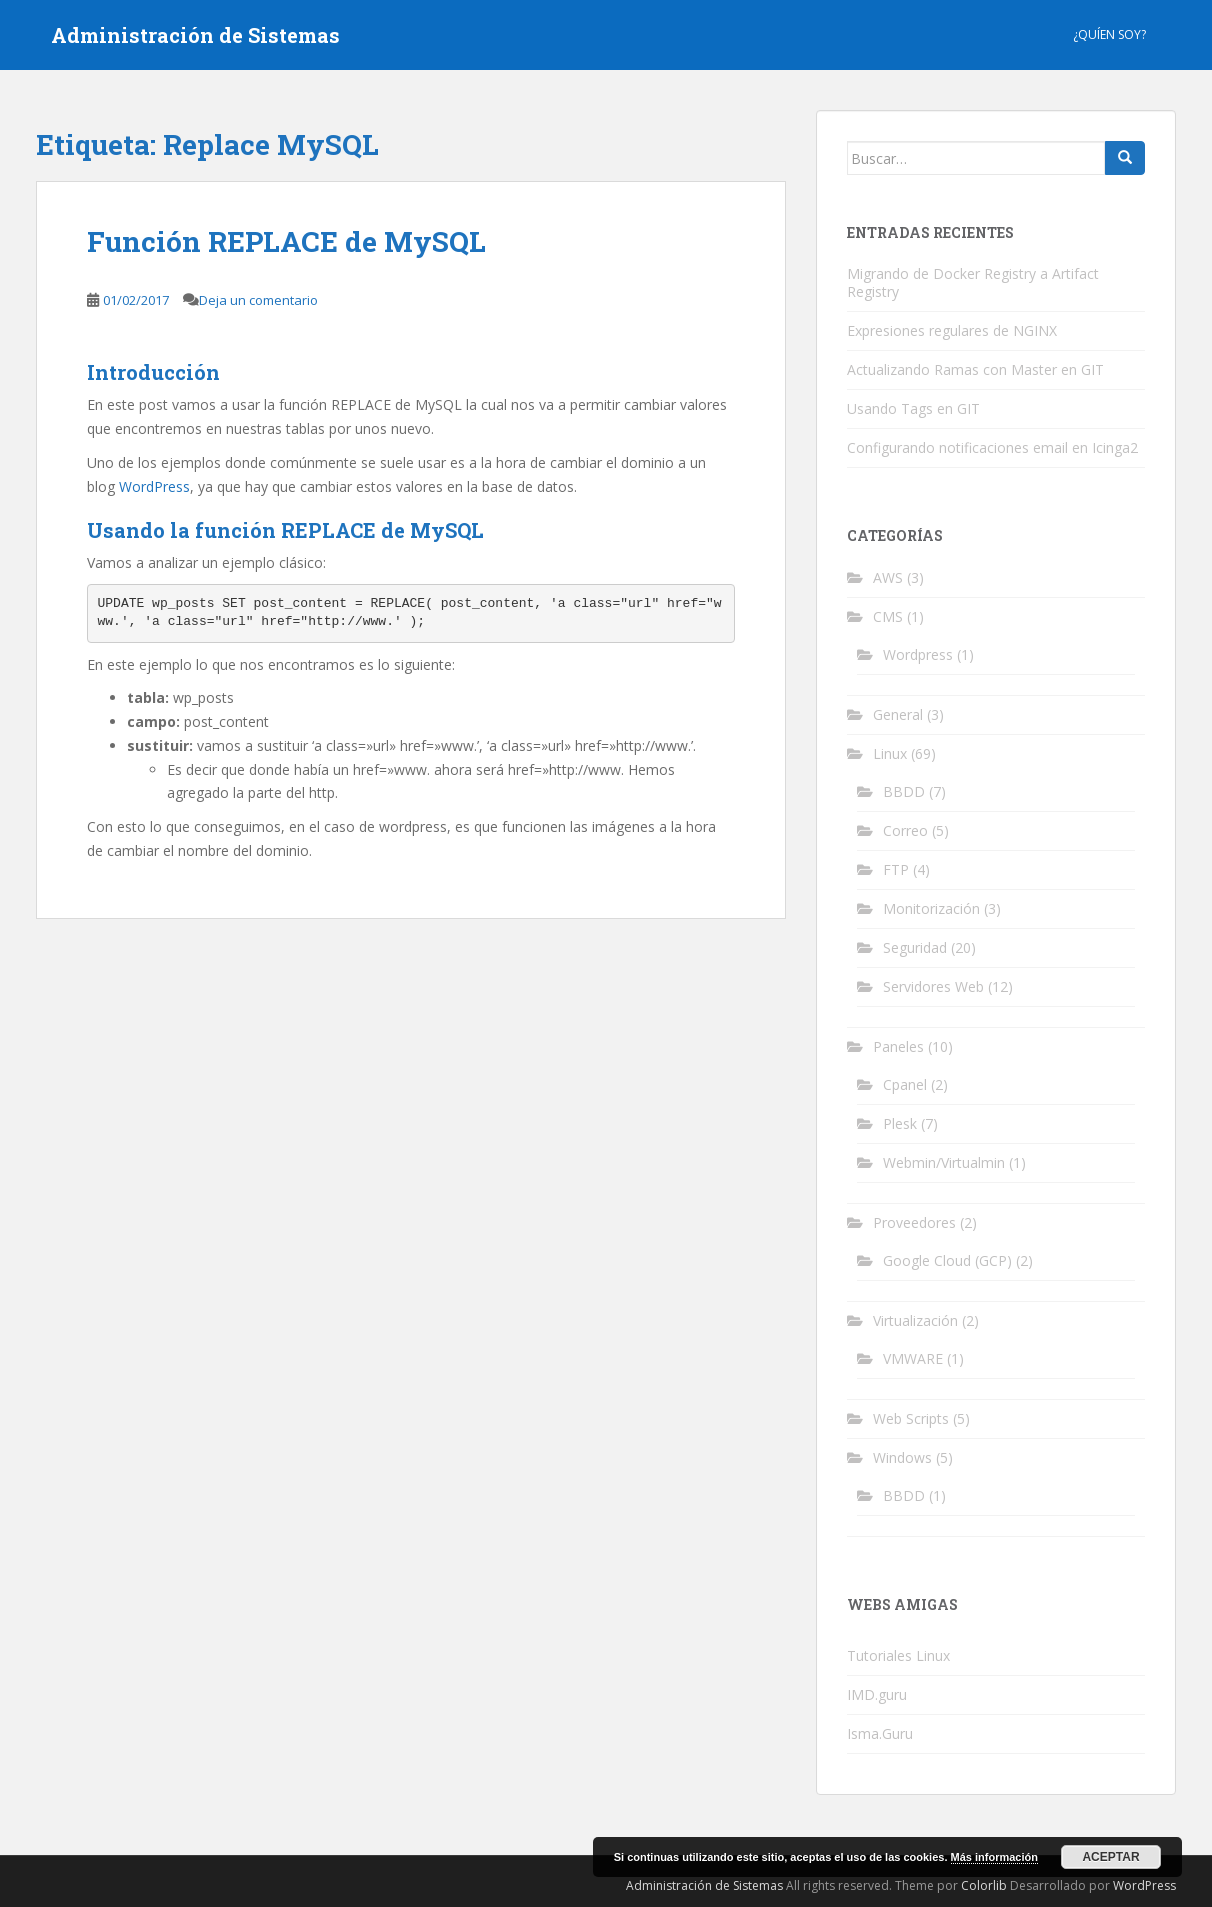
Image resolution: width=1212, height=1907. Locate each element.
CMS (888, 616)
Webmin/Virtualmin (944, 1162)
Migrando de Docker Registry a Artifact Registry (973, 282)
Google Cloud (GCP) (947, 1260)
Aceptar (1110, 1857)
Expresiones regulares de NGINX (952, 330)
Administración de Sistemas (195, 35)
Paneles (898, 1046)
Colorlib (984, 1885)
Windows (902, 1457)
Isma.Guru (880, 1733)
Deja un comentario (258, 300)
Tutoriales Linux (898, 1655)
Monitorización (931, 908)
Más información (994, 1857)
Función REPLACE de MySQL (286, 241)
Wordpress (918, 654)
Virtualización (915, 1320)
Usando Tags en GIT (913, 408)
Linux (890, 753)
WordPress (154, 486)
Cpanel (905, 1084)
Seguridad (915, 947)
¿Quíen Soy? (1109, 34)
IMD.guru (877, 1694)
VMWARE (913, 1358)
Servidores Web (933, 986)
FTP (896, 869)
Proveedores (914, 1222)
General (898, 714)
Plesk (900, 1123)
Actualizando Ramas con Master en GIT (975, 369)
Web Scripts (911, 1418)
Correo (905, 830)
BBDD (904, 791)
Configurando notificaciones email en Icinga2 (992, 447)
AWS (888, 577)
